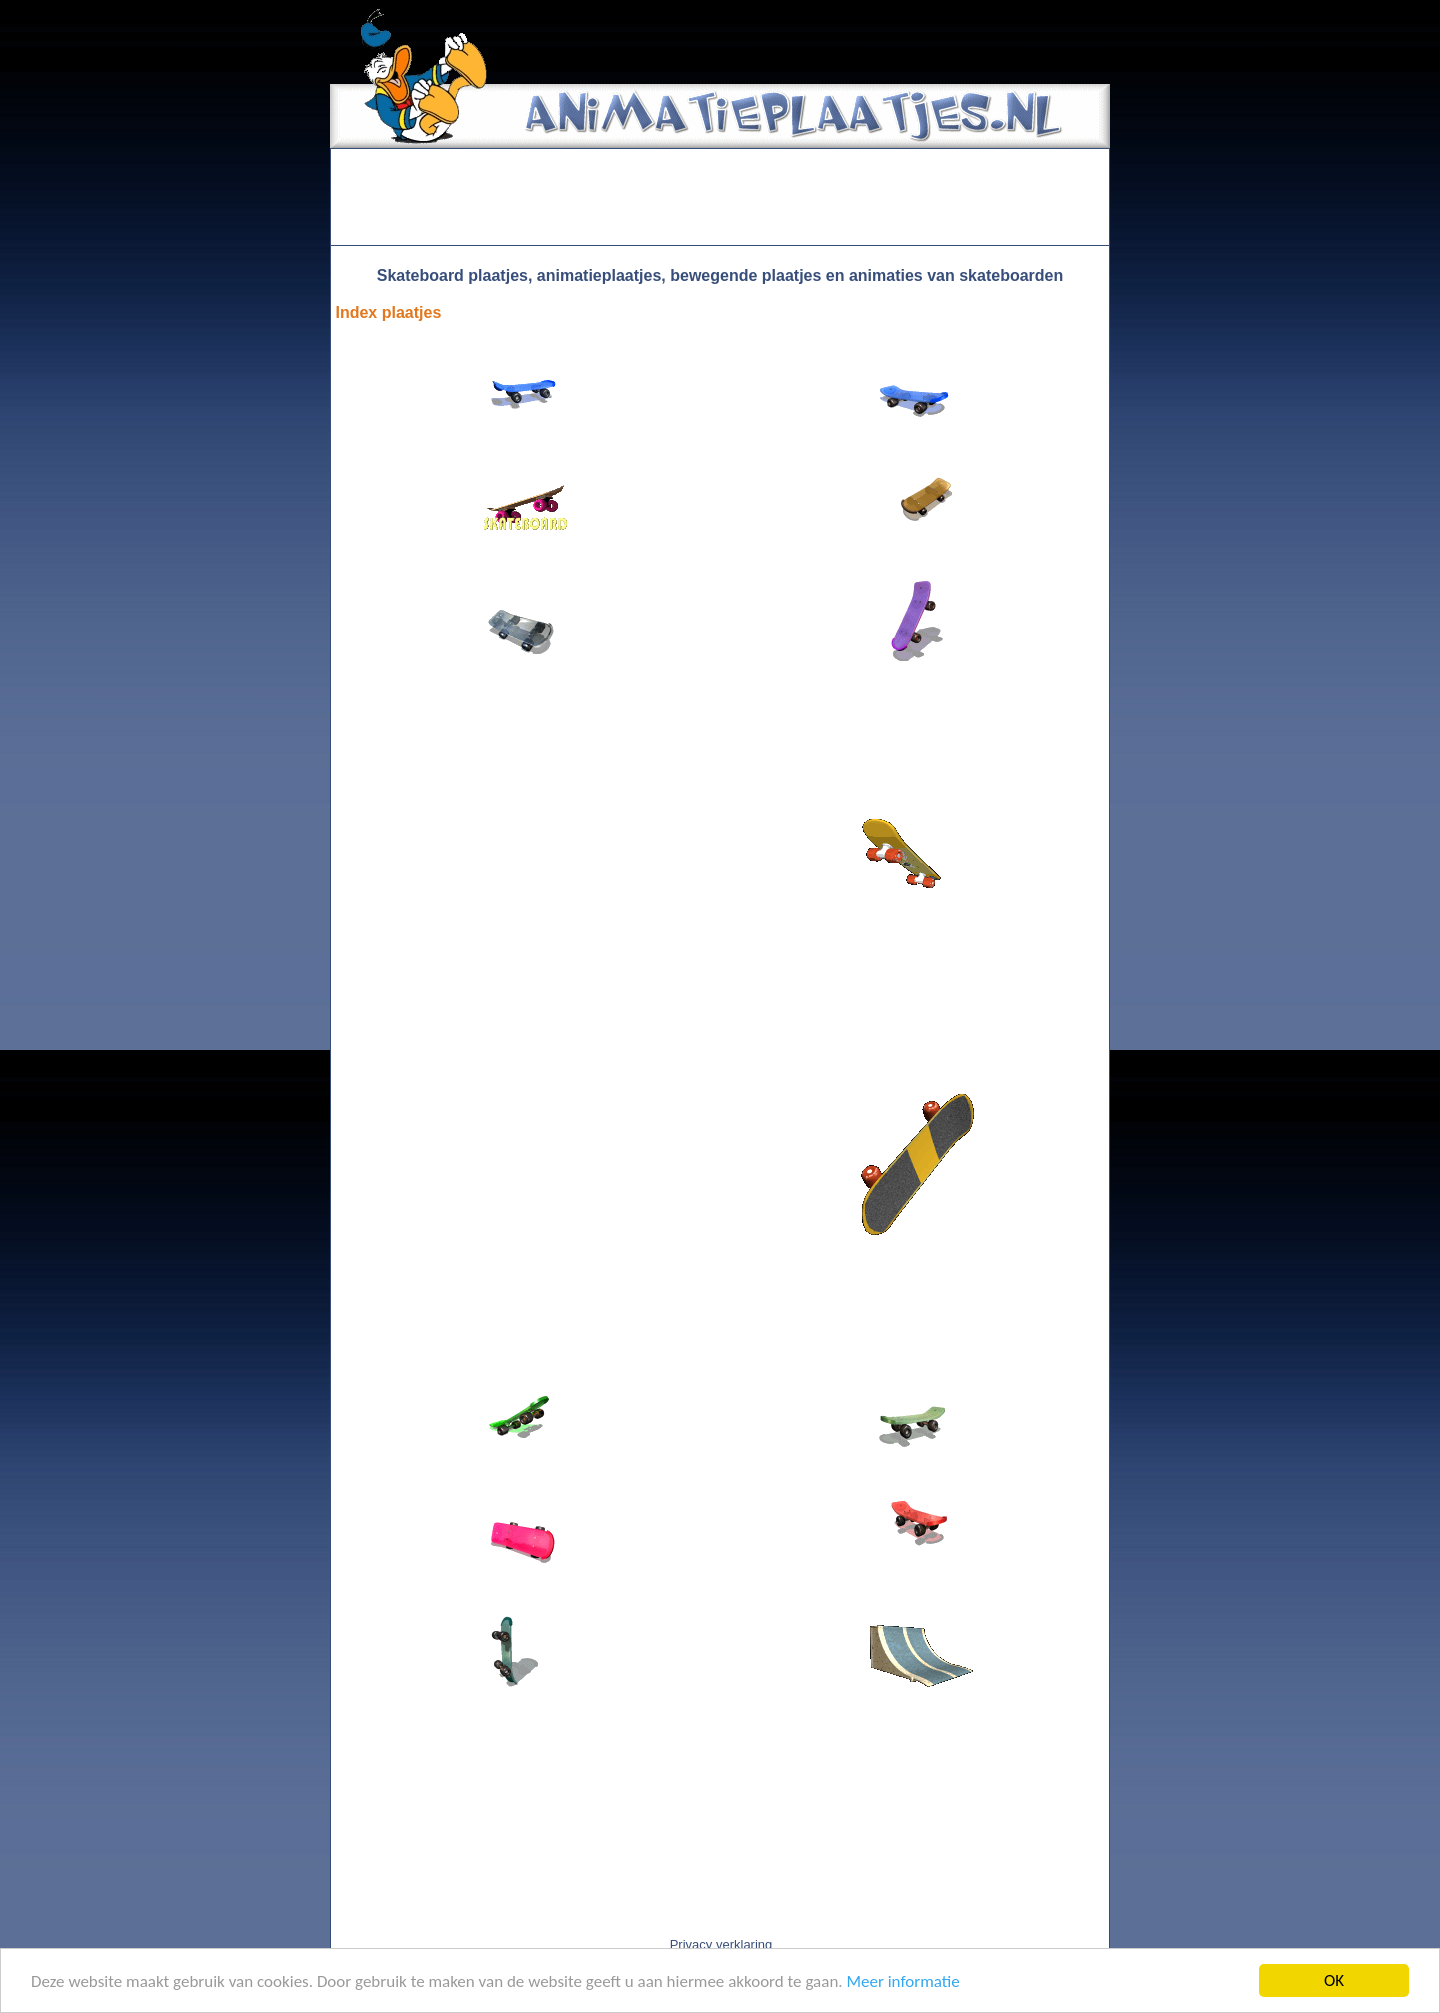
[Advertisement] (720, 197)
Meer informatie (902, 1981)
